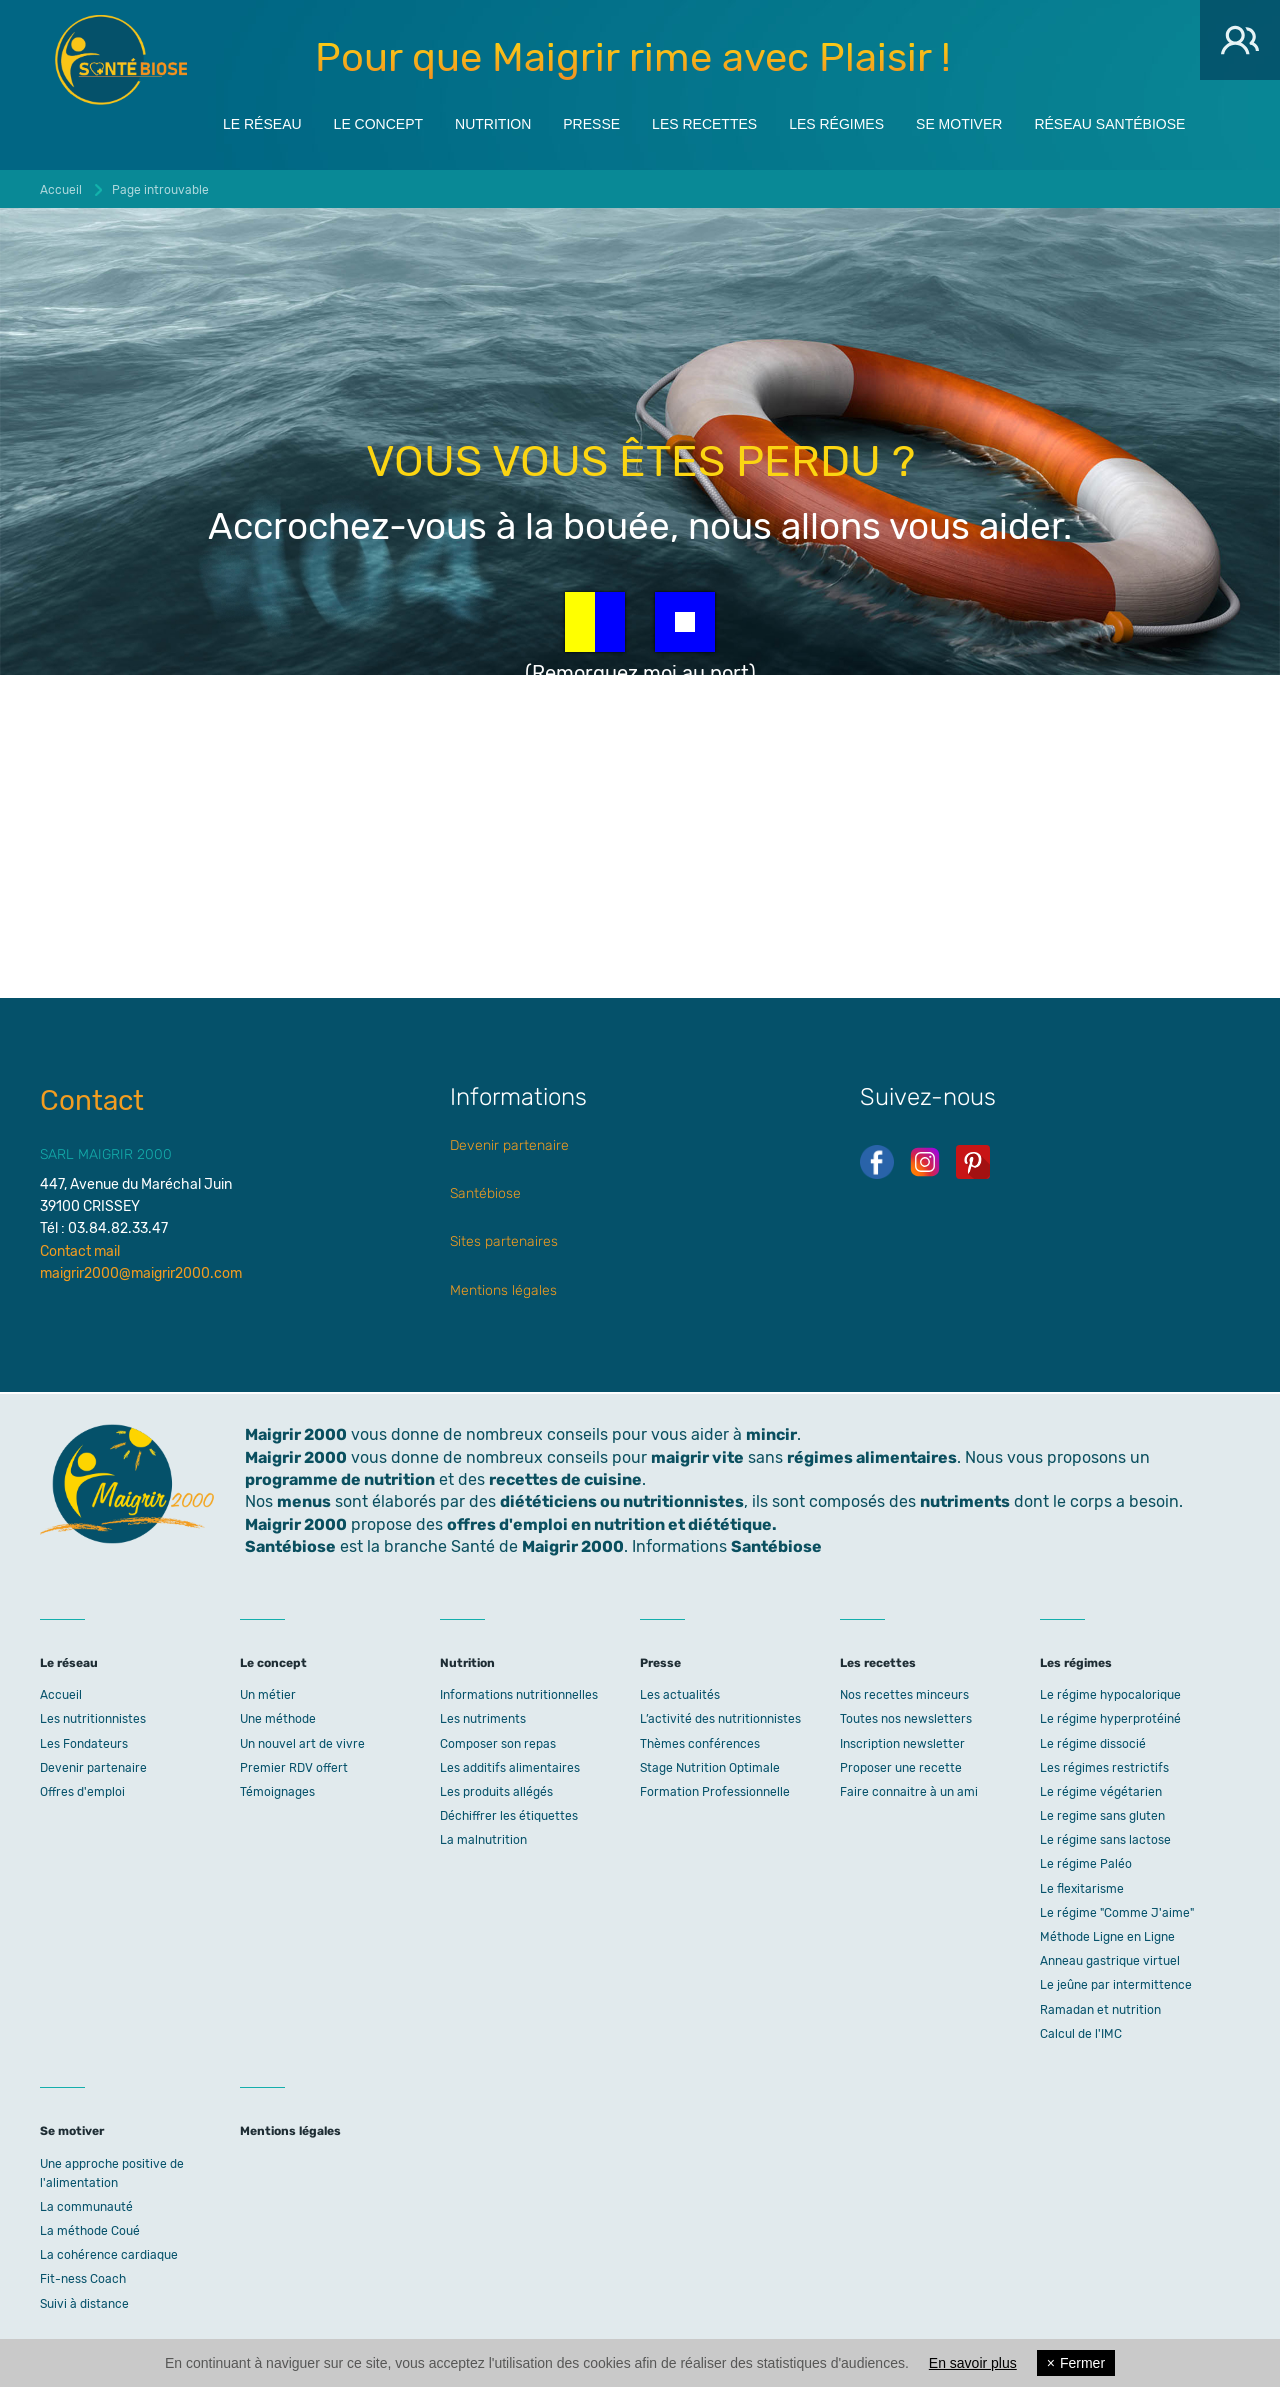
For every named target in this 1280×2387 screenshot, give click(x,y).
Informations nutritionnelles (519, 1695)
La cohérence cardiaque (109, 2255)
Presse (591, 122)
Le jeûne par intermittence (1116, 1985)
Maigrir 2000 (121, 60)
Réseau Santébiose (1109, 122)
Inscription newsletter (902, 1744)
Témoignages (277, 1792)
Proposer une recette (901, 1768)
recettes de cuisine (565, 1479)
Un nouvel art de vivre (302, 1744)
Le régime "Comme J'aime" (1117, 1913)
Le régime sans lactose (1105, 1840)
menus (304, 1501)
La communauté (86, 2207)
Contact (92, 1100)
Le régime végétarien (1101, 1792)
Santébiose (485, 1193)
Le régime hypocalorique (1110, 1695)
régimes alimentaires (872, 1457)
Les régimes (836, 122)
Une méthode (278, 1719)
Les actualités (680, 1695)
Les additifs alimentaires (510, 1768)
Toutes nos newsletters (906, 1719)
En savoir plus (973, 2363)
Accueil (61, 1695)
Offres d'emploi (82, 1792)
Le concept (378, 122)
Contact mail (80, 1251)
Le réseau (262, 122)
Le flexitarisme (1082, 1889)
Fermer (1076, 2363)
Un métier (268, 1695)
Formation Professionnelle (715, 1792)
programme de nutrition (340, 1479)
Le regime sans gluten (1102, 1816)
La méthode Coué (90, 2231)
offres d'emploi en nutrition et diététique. (612, 1524)
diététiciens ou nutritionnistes (622, 1501)
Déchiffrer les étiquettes (509, 1816)
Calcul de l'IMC (1081, 2034)
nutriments (965, 1501)
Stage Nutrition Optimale (710, 1768)
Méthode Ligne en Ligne (1107, 1937)
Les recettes (704, 122)
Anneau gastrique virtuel (1110, 1961)
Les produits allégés (496, 1792)
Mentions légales (503, 1290)
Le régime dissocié (1093, 1744)
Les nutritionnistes (93, 1719)
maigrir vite (697, 1457)
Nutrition (493, 122)
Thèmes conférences (700, 1744)
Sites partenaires (504, 1241)
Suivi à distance (84, 2304)
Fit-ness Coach (83, 2279)
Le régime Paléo (1086, 1864)
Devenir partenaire (509, 1145)
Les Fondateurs (84, 1744)
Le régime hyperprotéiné (1110, 1719)
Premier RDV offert (294, 1768)
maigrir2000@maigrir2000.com (141, 1273)
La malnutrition (483, 1840)
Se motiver (959, 122)
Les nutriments (483, 1719)
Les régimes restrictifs (1104, 1768)
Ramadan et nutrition (1100, 2010)
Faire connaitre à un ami (909, 1792)
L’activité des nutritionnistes (720, 1719)
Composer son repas (498, 1744)
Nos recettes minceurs (904, 1695)
